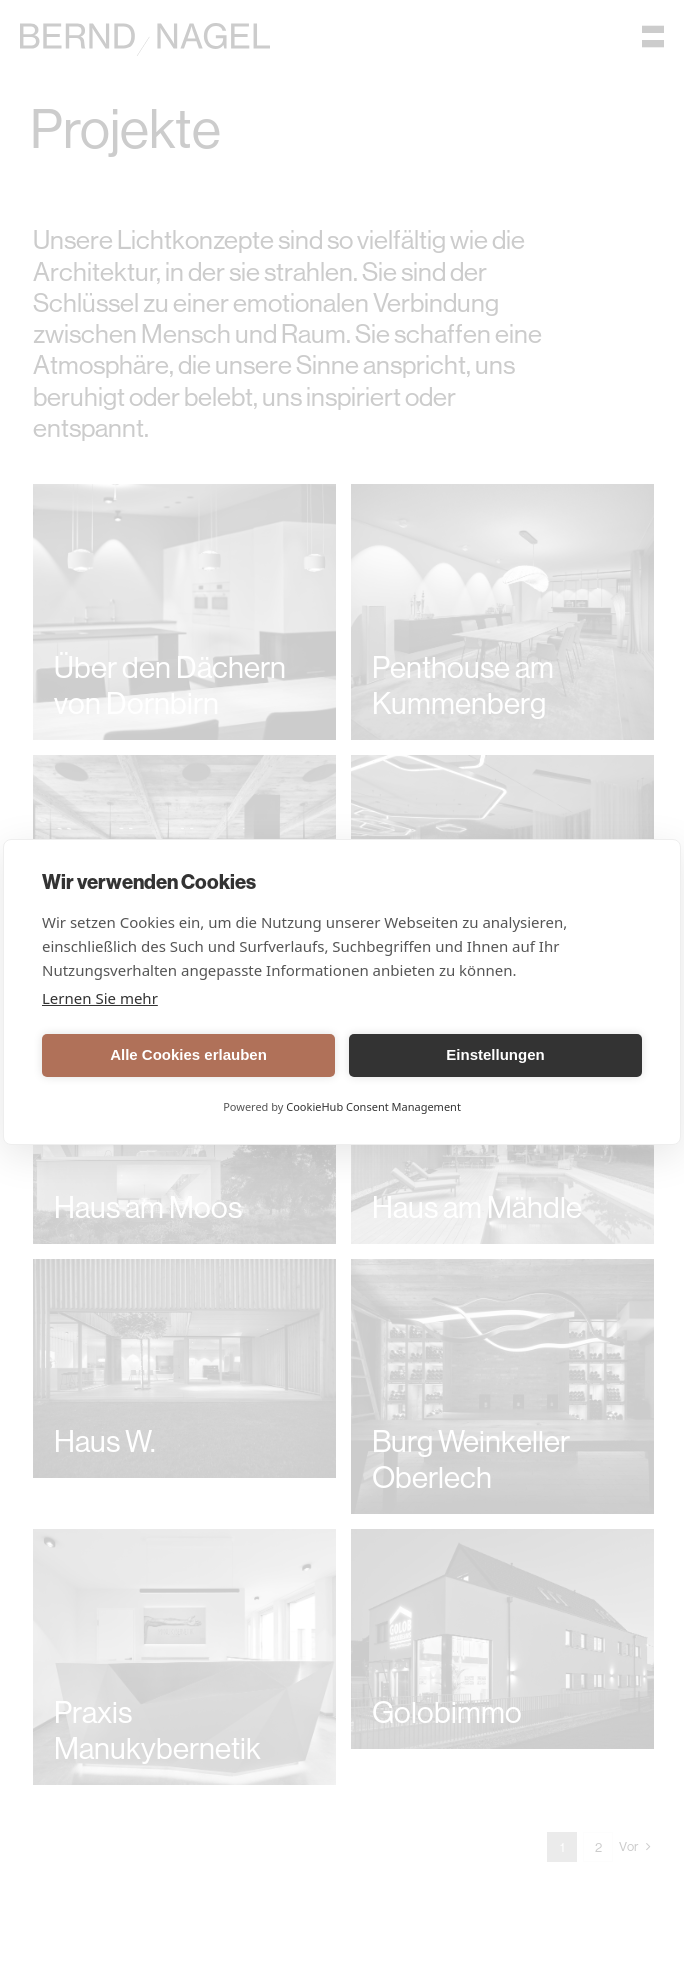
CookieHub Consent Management (373, 1106)
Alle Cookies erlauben (188, 1054)
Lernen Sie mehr (100, 998)
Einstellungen (495, 1054)
